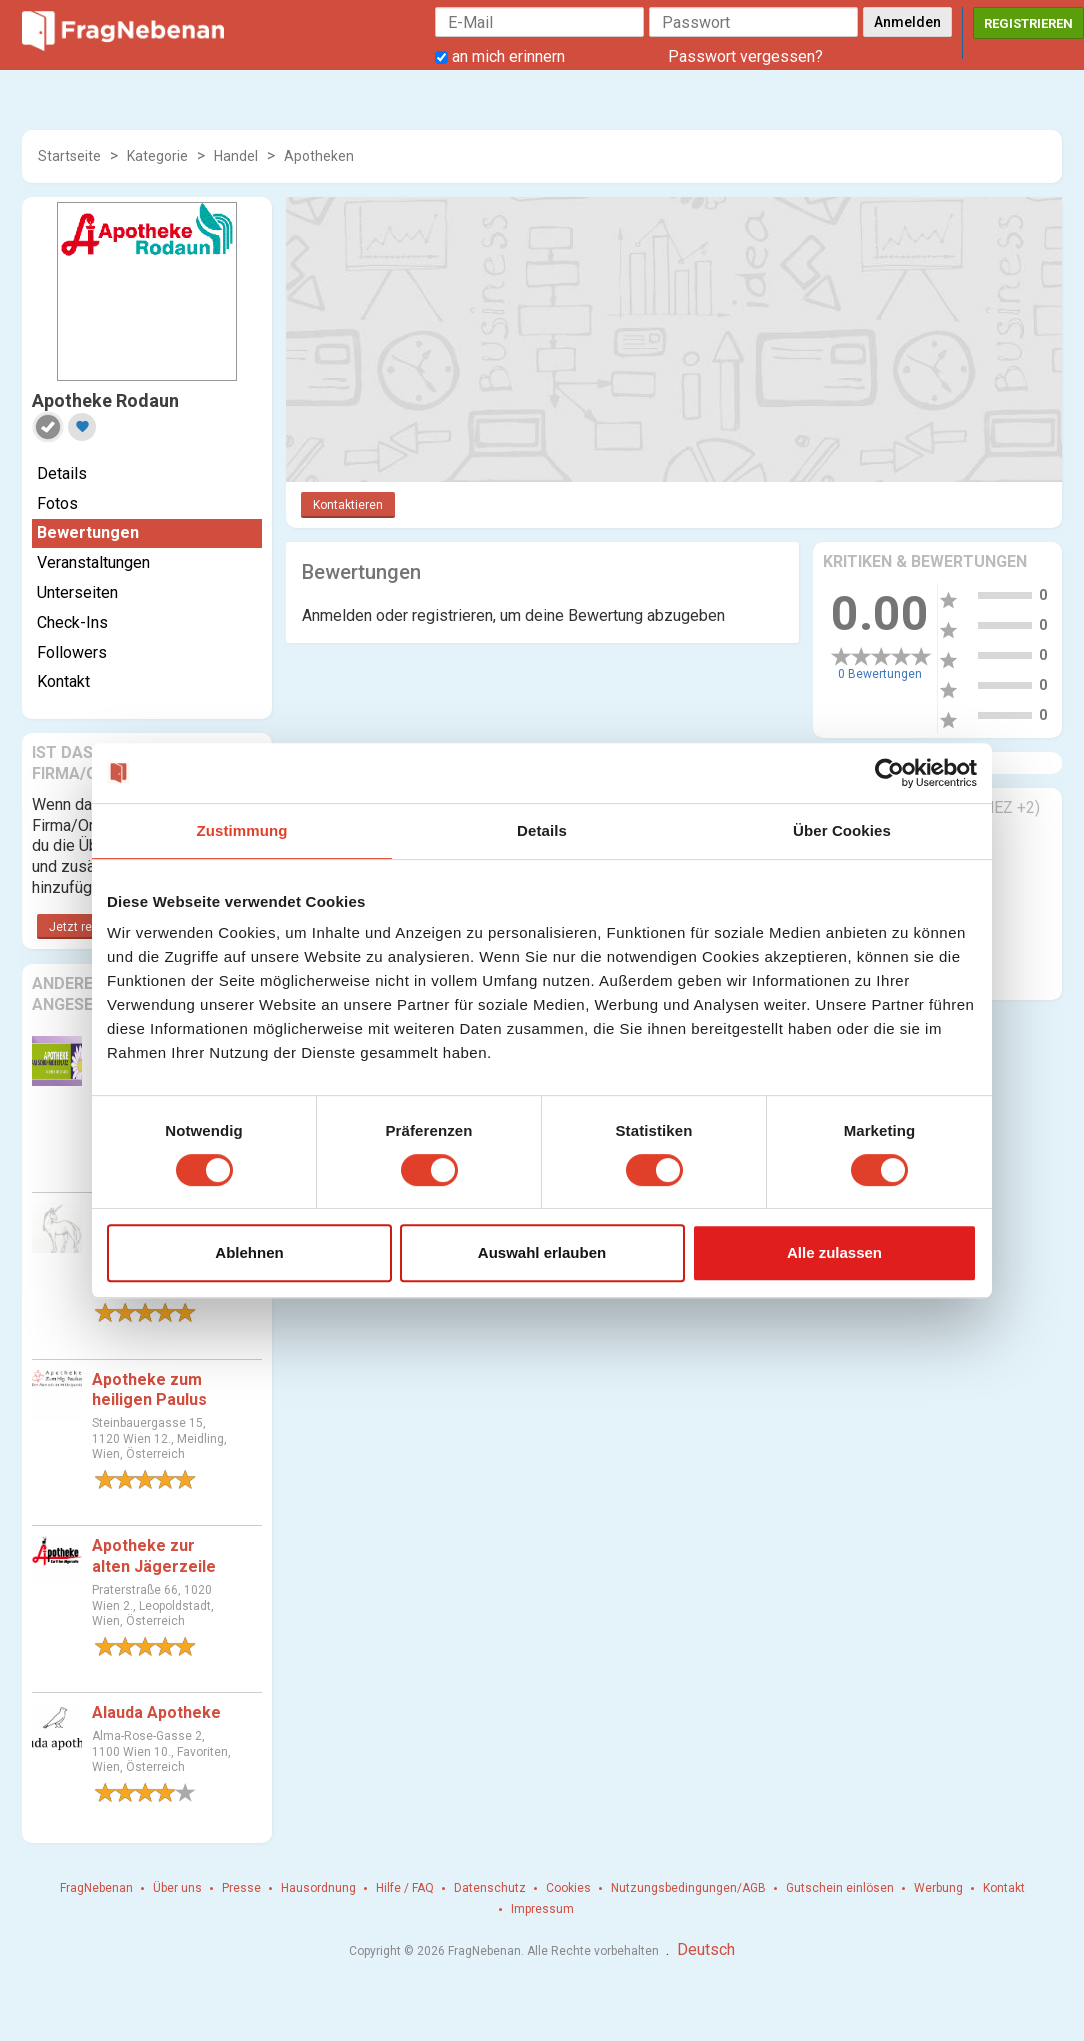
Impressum (542, 1909)
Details (62, 473)
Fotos (57, 503)
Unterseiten (77, 592)
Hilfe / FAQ (405, 1888)
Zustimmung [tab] (242, 830)
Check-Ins (72, 622)
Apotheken (319, 156)
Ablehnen (249, 1252)
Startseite (69, 156)
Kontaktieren (348, 505)
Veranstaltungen (93, 562)
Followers (72, 652)
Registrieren (1028, 23)
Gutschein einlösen (840, 1888)
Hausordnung (318, 1888)
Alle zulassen (834, 1252)
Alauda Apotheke (156, 1712)
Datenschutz (490, 1888)
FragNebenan (96, 1888)
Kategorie (157, 156)
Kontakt (63, 681)
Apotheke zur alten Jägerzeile (154, 1556)
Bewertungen (88, 532)
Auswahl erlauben (542, 1252)
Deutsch (706, 1949)
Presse (241, 1888)
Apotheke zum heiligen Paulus (149, 1390)
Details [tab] (542, 830)
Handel (236, 156)
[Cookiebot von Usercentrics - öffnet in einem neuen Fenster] (889, 773)
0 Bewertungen (880, 674)
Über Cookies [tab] (842, 830)
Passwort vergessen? (745, 56)
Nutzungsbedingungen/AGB (688, 1888)
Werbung (938, 1888)
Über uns (177, 1888)
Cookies (568, 1888)
